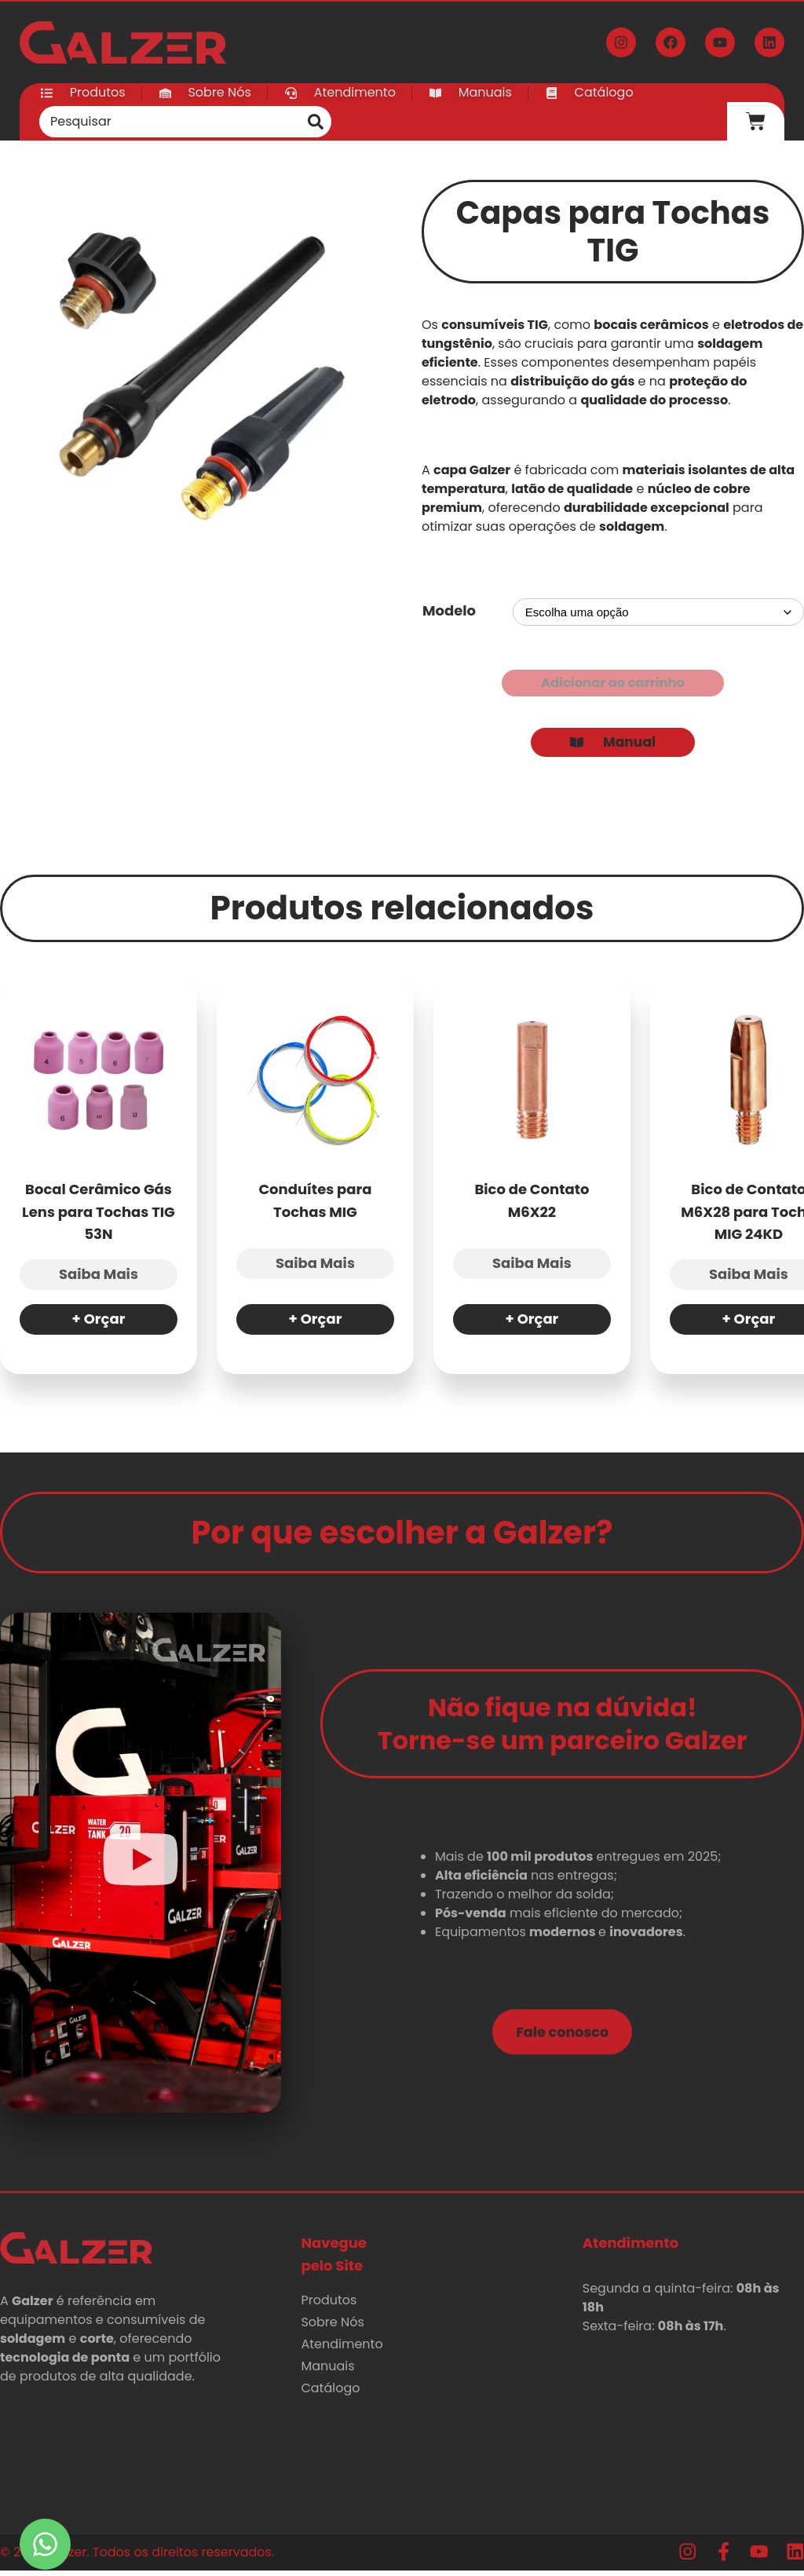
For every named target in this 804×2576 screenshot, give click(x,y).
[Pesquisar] (315, 121)
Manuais (327, 2371)
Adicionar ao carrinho (613, 684)
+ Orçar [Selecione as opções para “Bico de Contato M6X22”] (532, 1325)
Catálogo (330, 2393)
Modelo (449, 610)
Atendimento (341, 2349)
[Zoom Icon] (191, 371)
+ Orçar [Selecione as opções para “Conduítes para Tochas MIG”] (315, 1325)
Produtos (328, 2305)
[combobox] (169, 121)
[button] (140, 1868)
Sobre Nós (332, 2327)
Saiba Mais (98, 1280)
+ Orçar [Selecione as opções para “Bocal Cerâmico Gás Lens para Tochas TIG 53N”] (99, 1325)
